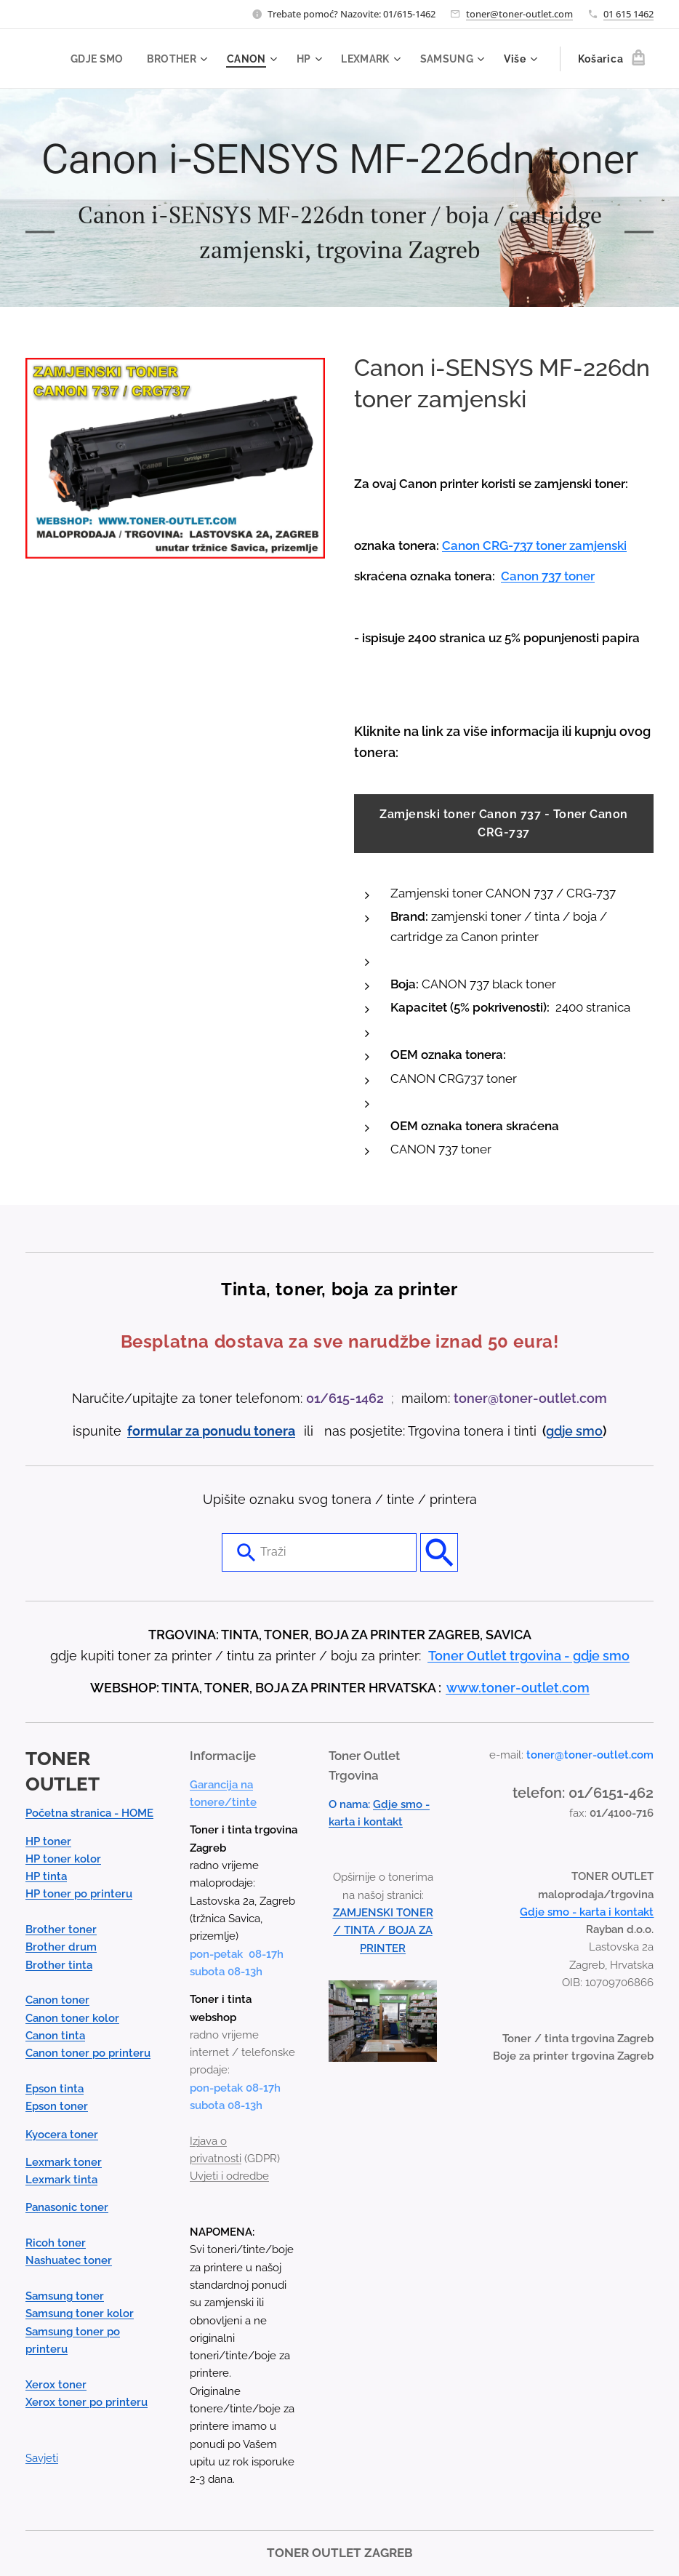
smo (589, 1431)
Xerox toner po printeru (86, 2402)
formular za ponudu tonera (211, 1431)
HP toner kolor (63, 1858)
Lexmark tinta (61, 2179)
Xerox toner (56, 2384)
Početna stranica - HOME (89, 1813)
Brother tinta (58, 1965)
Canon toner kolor (72, 2018)
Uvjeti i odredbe (229, 2176)
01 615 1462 (628, 13)
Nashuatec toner (68, 2261)
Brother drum (61, 1947)
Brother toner (61, 1929)
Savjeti (41, 2458)
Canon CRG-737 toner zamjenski (534, 545)
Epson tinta (54, 2088)
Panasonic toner (66, 2208)
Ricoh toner (55, 2242)
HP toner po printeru (78, 1894)
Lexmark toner (63, 2162)
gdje (561, 1431)
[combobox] (319, 1553)
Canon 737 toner (548, 576)
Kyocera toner (61, 2134)
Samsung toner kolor (79, 2314)
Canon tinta (55, 2035)
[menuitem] (92, 59)
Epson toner (56, 2106)
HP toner (48, 1841)
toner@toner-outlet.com (519, 13)
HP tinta (46, 1876)
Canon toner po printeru (87, 2053)
